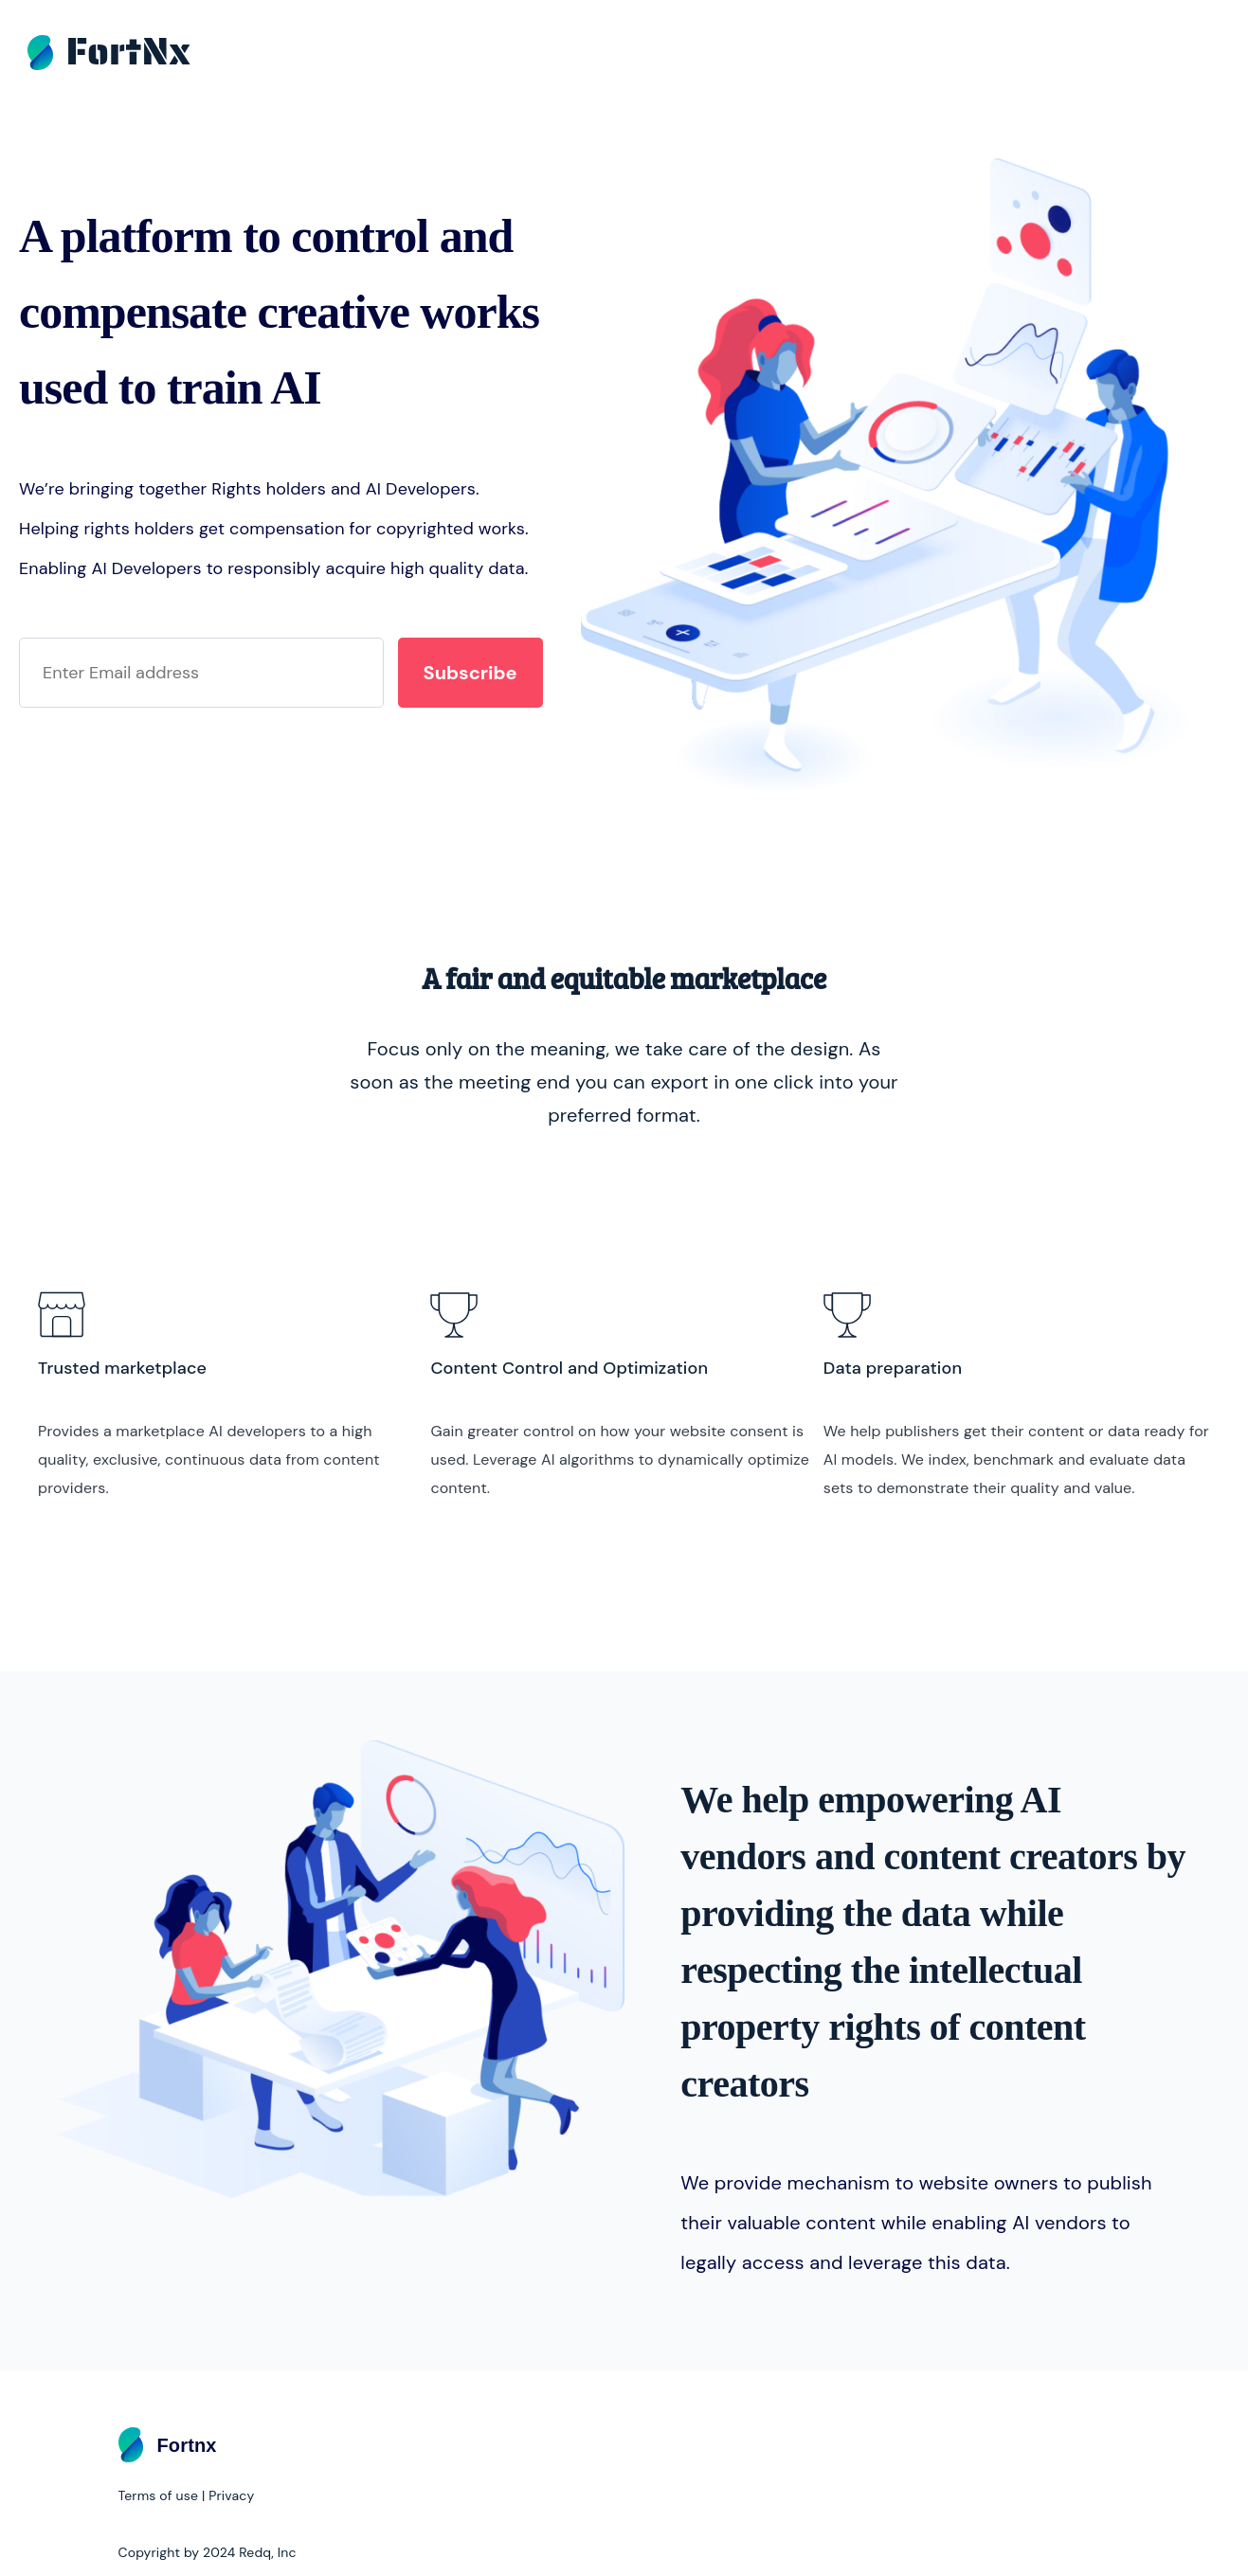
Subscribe (470, 672)
